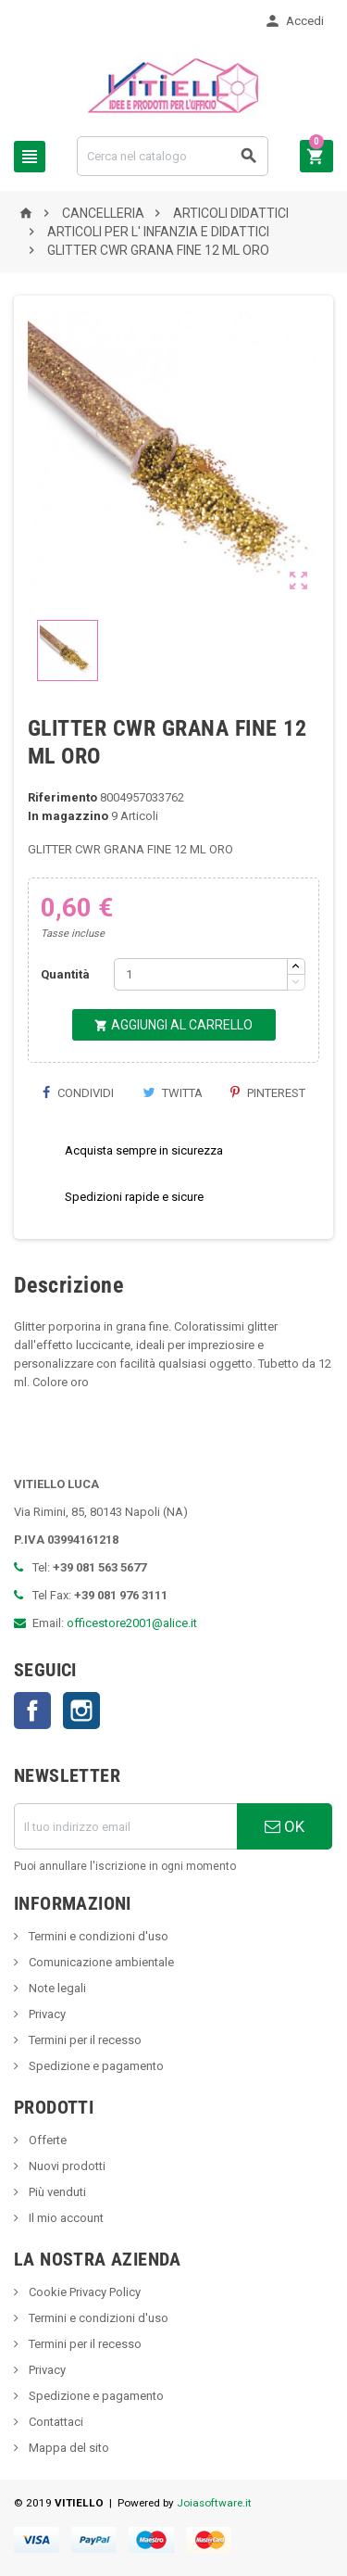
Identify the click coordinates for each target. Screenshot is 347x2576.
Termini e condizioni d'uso (97, 1936)
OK (284, 1826)
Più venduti (56, 2192)
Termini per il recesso (84, 2040)
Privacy (46, 2014)
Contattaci (54, 2422)
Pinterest (267, 1093)
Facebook (32, 1710)
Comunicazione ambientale (100, 1962)
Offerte (46, 2140)
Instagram (81, 1710)
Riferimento (62, 797)
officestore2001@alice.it (132, 1623)
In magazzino (68, 816)
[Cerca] (172, 156)
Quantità (65, 974)
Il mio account (65, 2218)
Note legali (56, 1988)
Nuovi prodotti (65, 2166)
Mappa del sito (67, 2448)
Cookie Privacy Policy (83, 2292)
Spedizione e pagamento (95, 2066)
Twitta (173, 1093)
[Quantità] (201, 974)
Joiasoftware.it (214, 2502)
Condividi (78, 1093)
